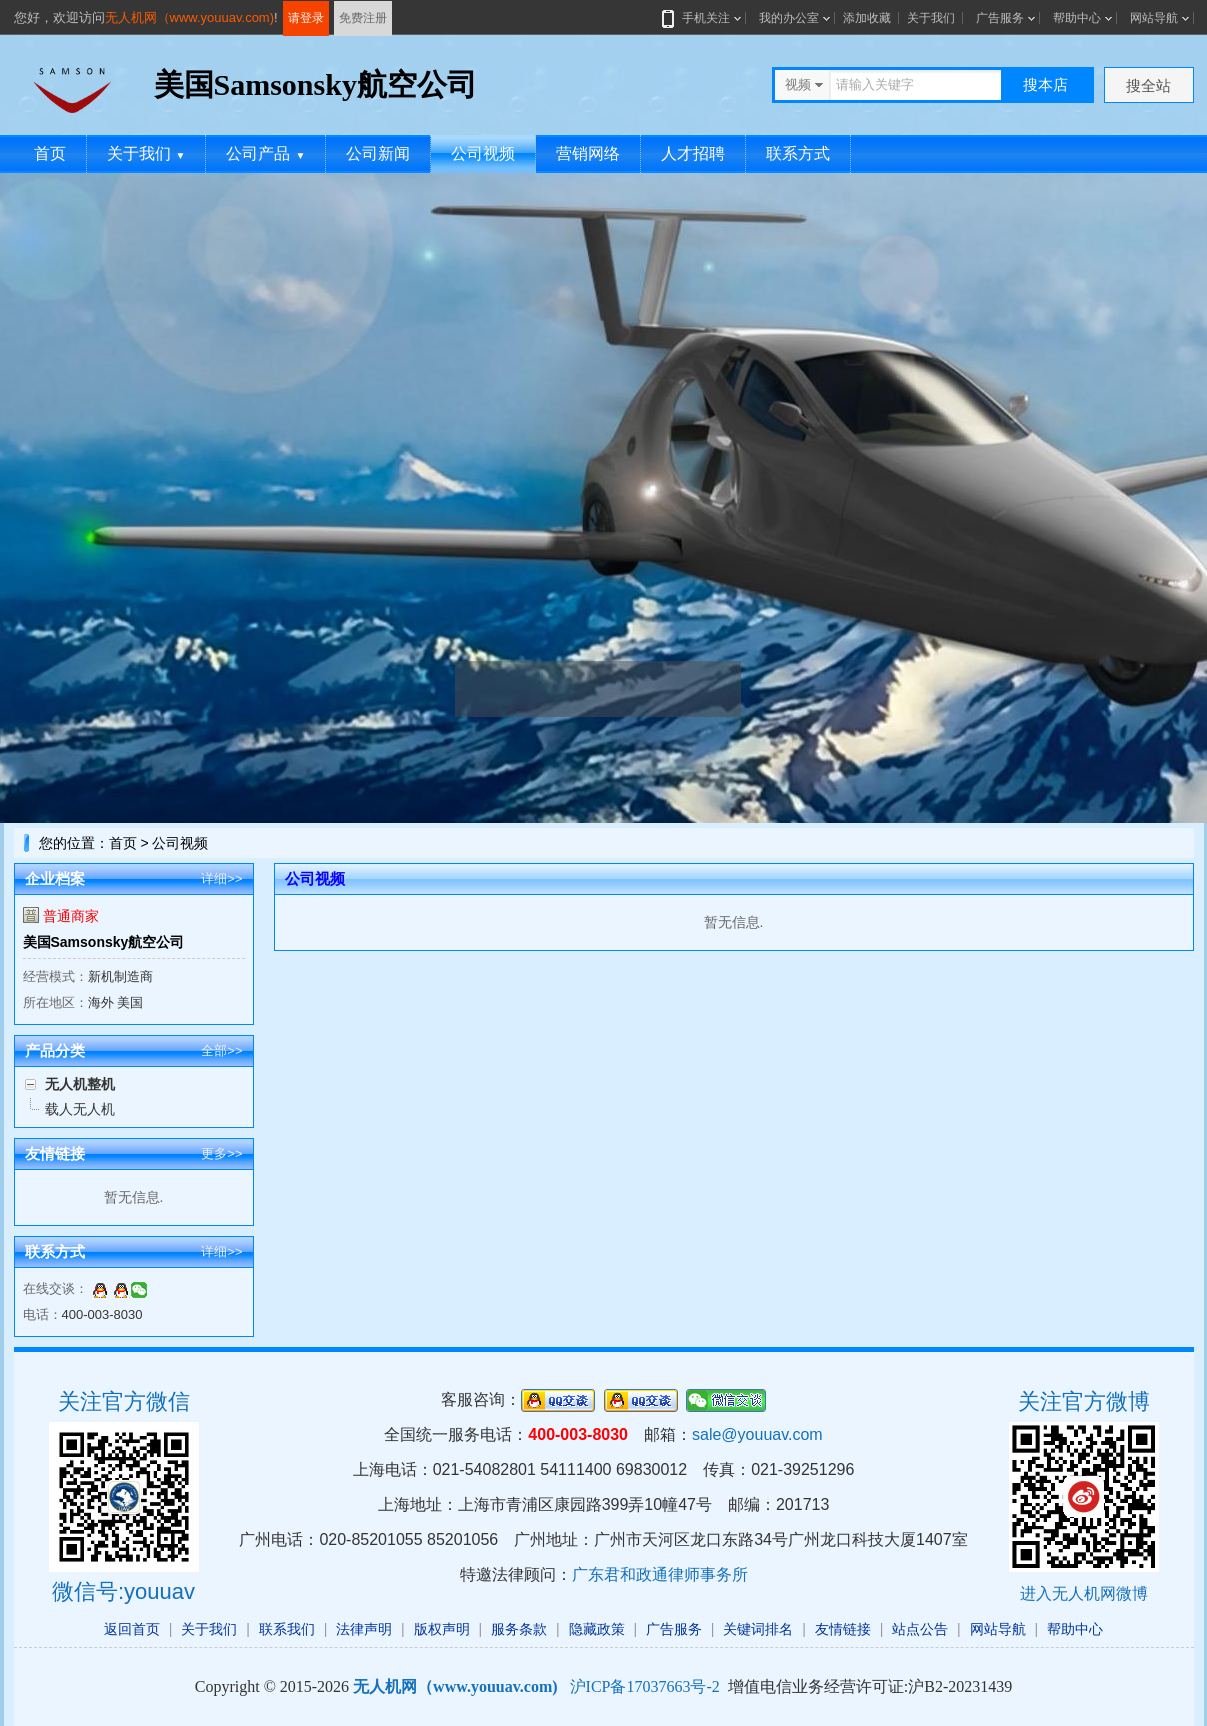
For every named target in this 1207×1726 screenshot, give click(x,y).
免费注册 (363, 18)
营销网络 (588, 153)
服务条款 (519, 1629)
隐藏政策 (597, 1629)
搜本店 (1045, 84)
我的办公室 (789, 18)
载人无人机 (80, 1109)
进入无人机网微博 (1084, 1593)
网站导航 (1154, 18)
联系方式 (798, 153)
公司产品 (265, 153)
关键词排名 (758, 1629)
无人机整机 (80, 1084)
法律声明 (364, 1629)
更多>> (221, 1153)
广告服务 (1000, 18)
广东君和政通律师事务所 (660, 1574)
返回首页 (132, 1629)
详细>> (221, 878)
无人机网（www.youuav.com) (190, 17)
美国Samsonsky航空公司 (104, 942)
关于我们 (931, 18)
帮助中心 (1077, 18)
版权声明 (442, 1629)
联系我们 (287, 1629)
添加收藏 (867, 18)
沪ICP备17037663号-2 (645, 1686)
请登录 (306, 18)
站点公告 (920, 1629)
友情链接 (843, 1629)
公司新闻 (378, 153)
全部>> (221, 1050)
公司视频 (483, 153)
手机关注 (702, 18)
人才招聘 (693, 153)
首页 (50, 153)
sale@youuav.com (757, 1434)
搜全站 (1148, 85)
